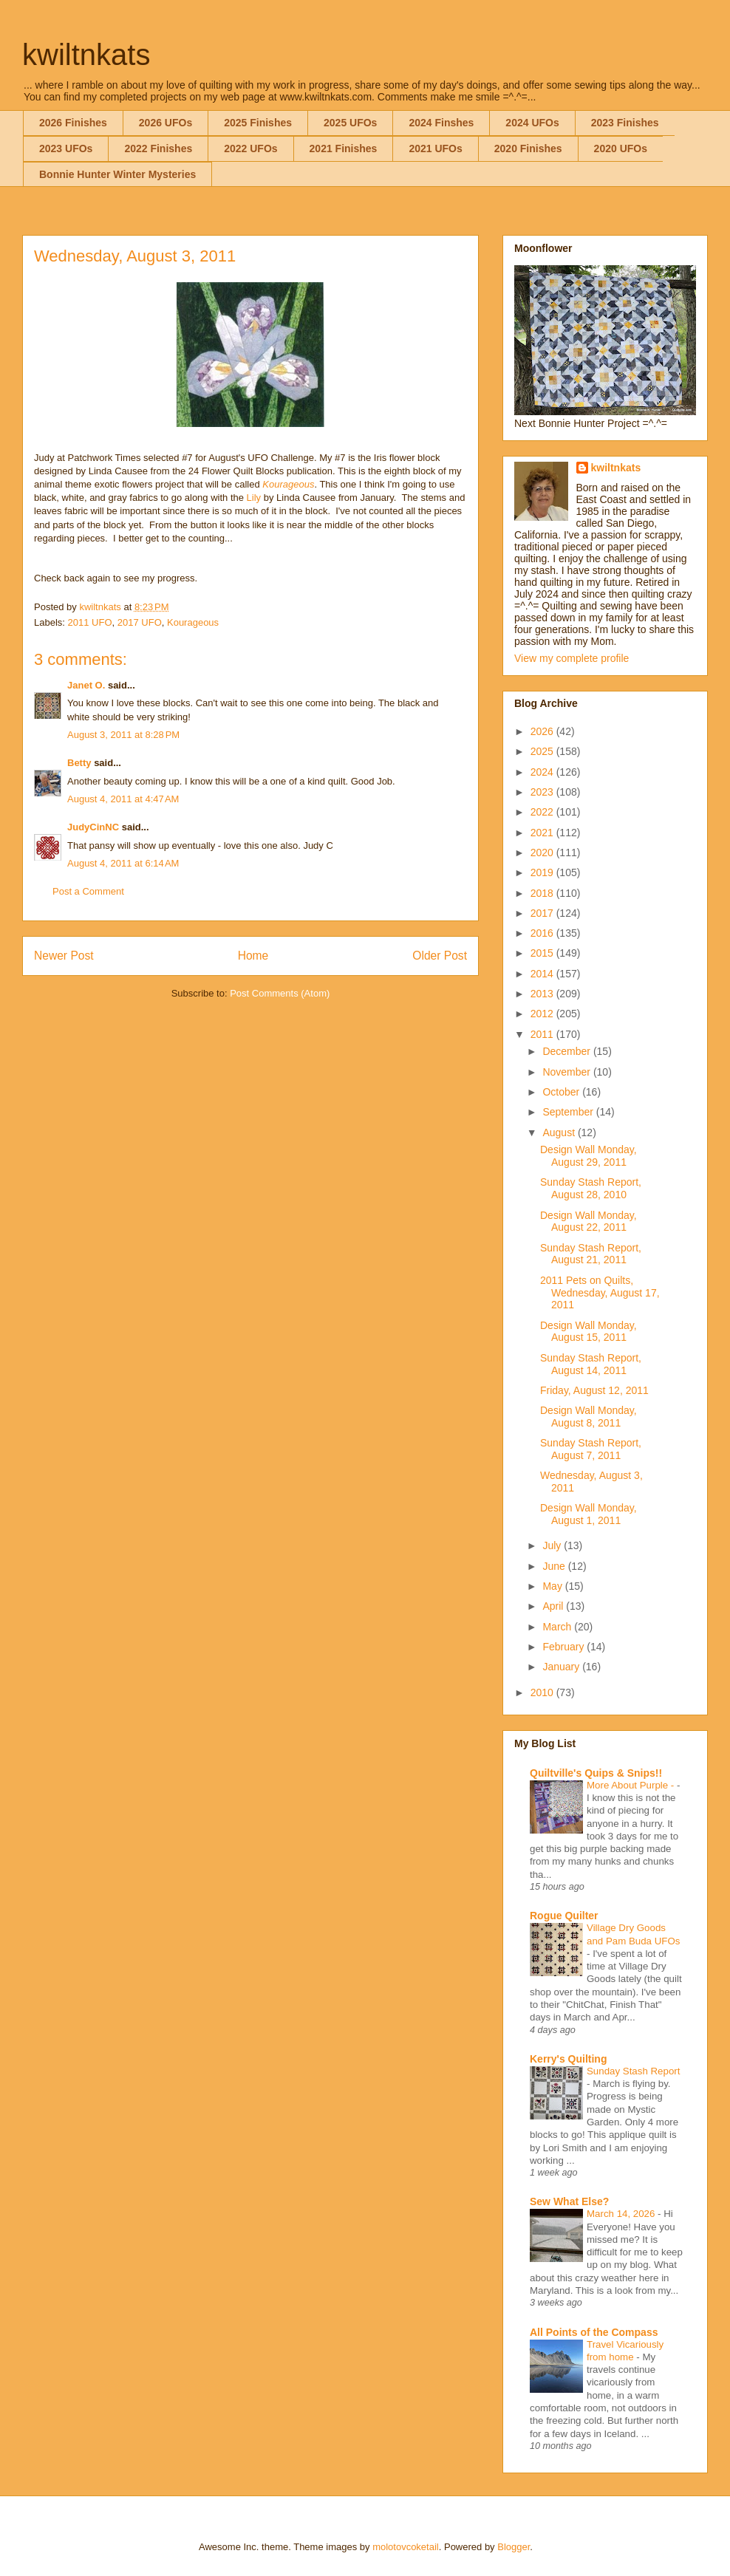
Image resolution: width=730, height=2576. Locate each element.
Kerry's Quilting (568, 2059)
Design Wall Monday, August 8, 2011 (588, 1416)
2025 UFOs (350, 123)
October (562, 1092)
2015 (543, 953)
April (554, 1606)
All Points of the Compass (594, 2332)
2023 (543, 792)
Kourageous (288, 484)
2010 (543, 1692)
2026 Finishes (73, 123)
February (564, 1647)
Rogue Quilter (564, 1915)
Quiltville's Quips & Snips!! (596, 1773)
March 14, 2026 (622, 2213)
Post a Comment (88, 891)
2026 (543, 731)
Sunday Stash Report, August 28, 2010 (590, 1188)
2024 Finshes (441, 123)
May (553, 1586)
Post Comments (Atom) (280, 993)
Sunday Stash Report (633, 2071)
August (559, 1132)
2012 (543, 1013)
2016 (543, 933)
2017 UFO (139, 622)
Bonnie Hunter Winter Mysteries (117, 174)
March (558, 1627)
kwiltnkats (86, 54)
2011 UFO (90, 622)
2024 (543, 772)
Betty (79, 762)
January (562, 1667)
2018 (543, 893)
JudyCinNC (93, 827)
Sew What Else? (569, 2201)
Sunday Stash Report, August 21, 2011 (590, 1254)
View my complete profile (571, 658)
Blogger (513, 2546)
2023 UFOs (65, 148)
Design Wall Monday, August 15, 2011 (588, 1331)
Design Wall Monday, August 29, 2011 (588, 1156)
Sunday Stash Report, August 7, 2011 (590, 1449)
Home (253, 955)
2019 (543, 872)
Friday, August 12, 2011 (594, 1390)
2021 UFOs (435, 148)
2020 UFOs (620, 148)
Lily (254, 497)
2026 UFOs (165, 123)
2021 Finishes (344, 148)
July (553, 1545)
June (554, 1566)
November (567, 1072)
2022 (543, 812)
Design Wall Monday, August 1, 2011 (588, 1514)
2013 (543, 994)
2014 (543, 974)
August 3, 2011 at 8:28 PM (123, 734)
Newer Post (64, 955)
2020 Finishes (528, 148)
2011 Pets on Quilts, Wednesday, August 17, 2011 (600, 1292)
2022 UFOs (250, 148)
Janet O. (86, 685)
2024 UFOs (532, 123)
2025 (543, 751)
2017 (543, 913)
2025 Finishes (258, 123)
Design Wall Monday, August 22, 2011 (588, 1221)
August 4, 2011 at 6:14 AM (123, 863)
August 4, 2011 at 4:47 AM (123, 798)
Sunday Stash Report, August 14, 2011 (590, 1364)
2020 (543, 852)
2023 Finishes (625, 123)
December (567, 1051)
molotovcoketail (405, 2546)
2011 (543, 1034)
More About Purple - (632, 1785)
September (569, 1112)
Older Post (439, 955)
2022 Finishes (158, 148)
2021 (543, 832)
